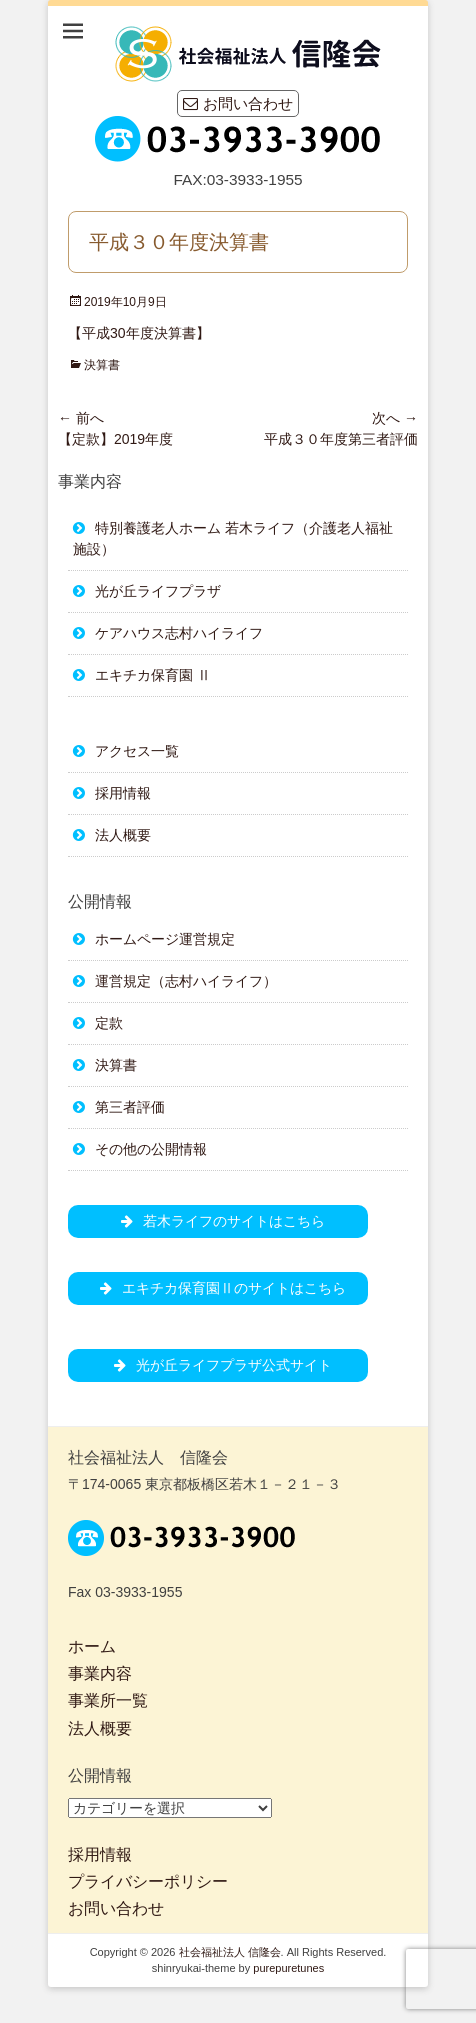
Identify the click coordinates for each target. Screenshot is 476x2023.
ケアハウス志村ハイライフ (179, 633)
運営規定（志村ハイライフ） (186, 981)
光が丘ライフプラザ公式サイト (218, 1365)
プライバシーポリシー (148, 1881)
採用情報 (123, 793)
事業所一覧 (108, 1700)
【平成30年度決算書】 (139, 333)
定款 (109, 1023)
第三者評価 (130, 1107)
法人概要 (123, 835)
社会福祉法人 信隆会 (230, 1952)
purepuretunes (288, 1968)
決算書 (102, 365)
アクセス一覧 (137, 751)
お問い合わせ (237, 103)
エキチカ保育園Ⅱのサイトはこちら (218, 1288)
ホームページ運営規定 (165, 939)
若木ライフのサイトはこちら (218, 1221)
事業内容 (100, 1673)
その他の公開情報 (151, 1149)
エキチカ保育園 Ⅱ (153, 675)
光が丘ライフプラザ (158, 591)
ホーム (92, 1646)
